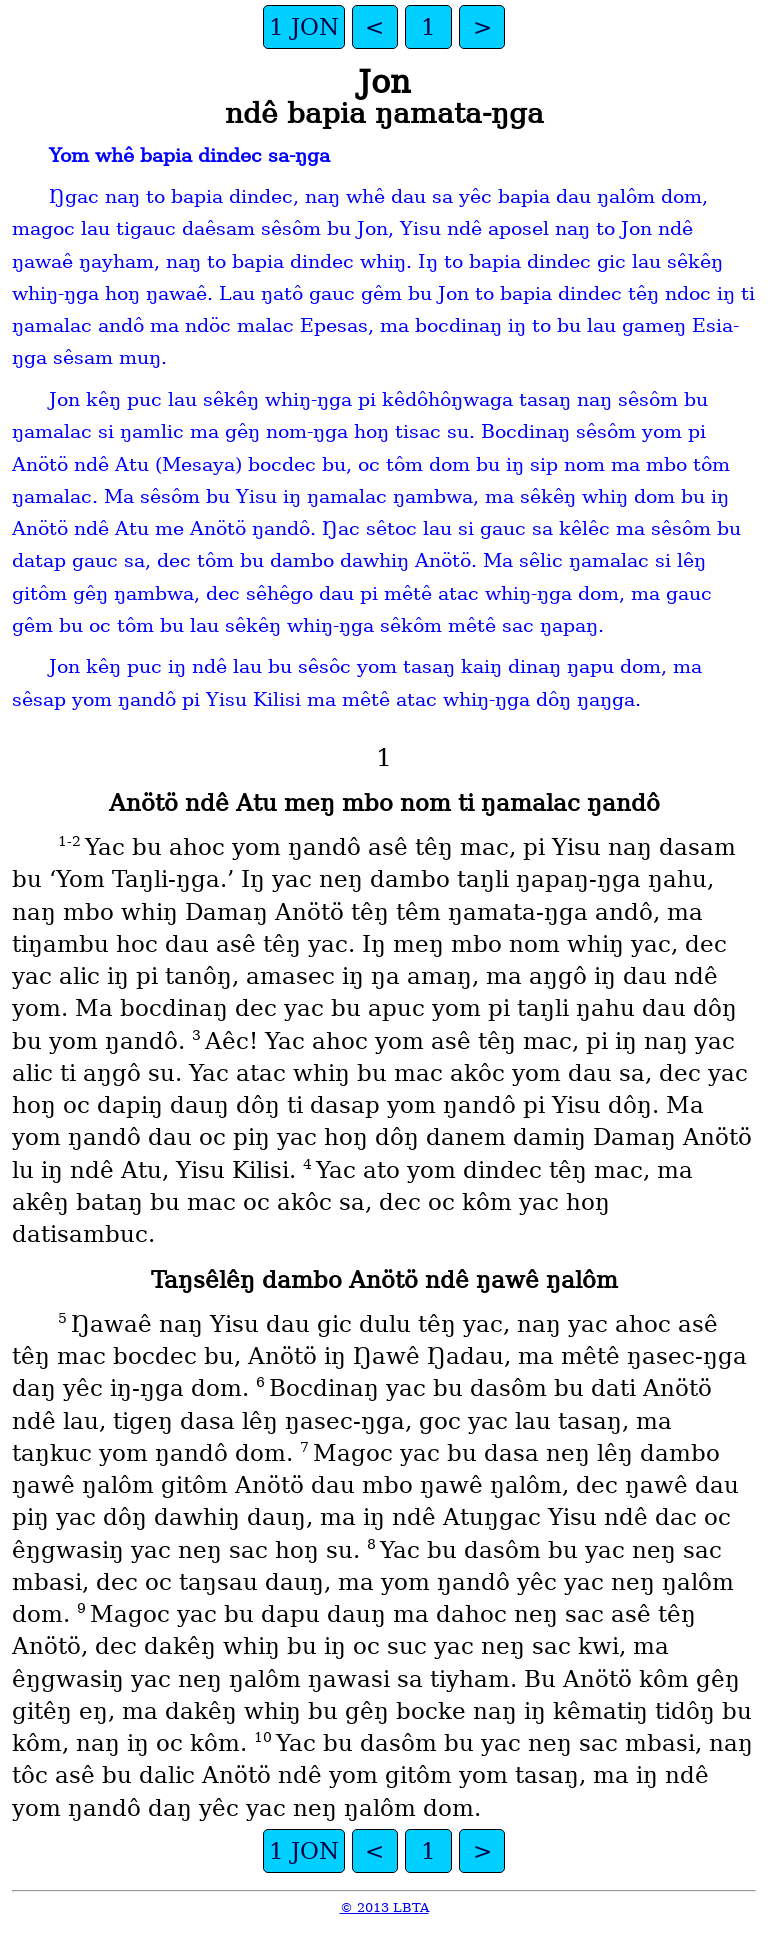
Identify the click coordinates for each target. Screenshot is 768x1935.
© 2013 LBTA (384, 1907)
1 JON (304, 27)
